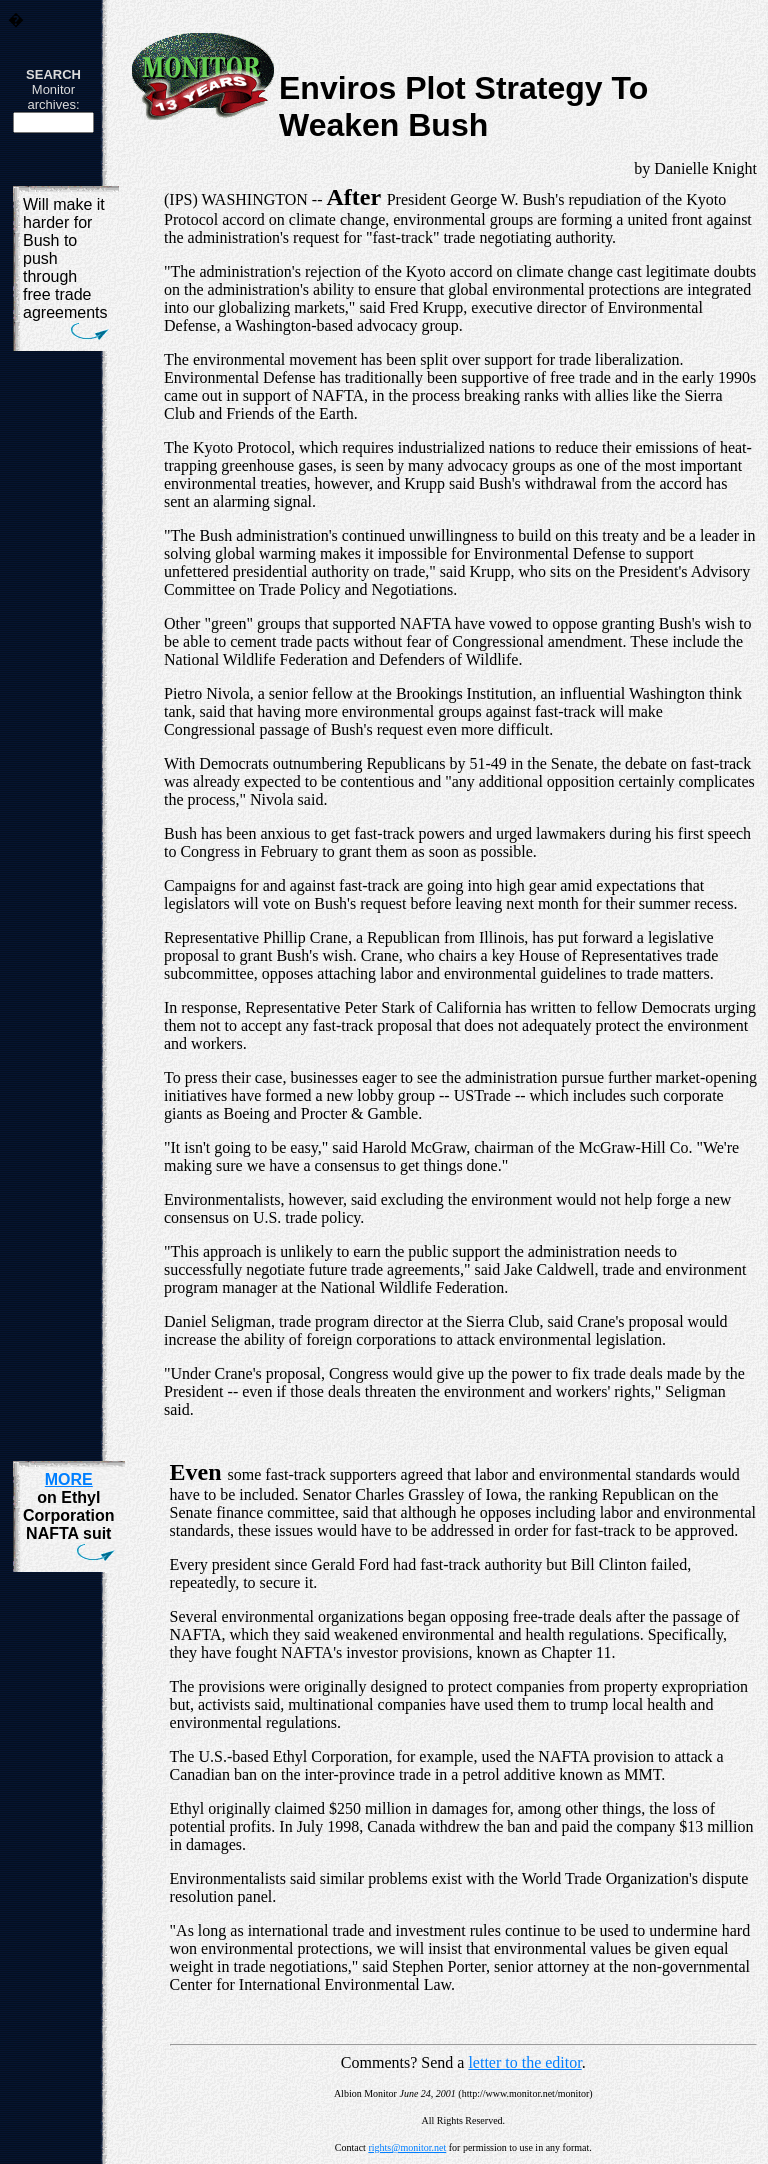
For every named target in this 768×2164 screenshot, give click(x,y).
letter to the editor (524, 2062)
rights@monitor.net (407, 2147)
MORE (69, 1479)
